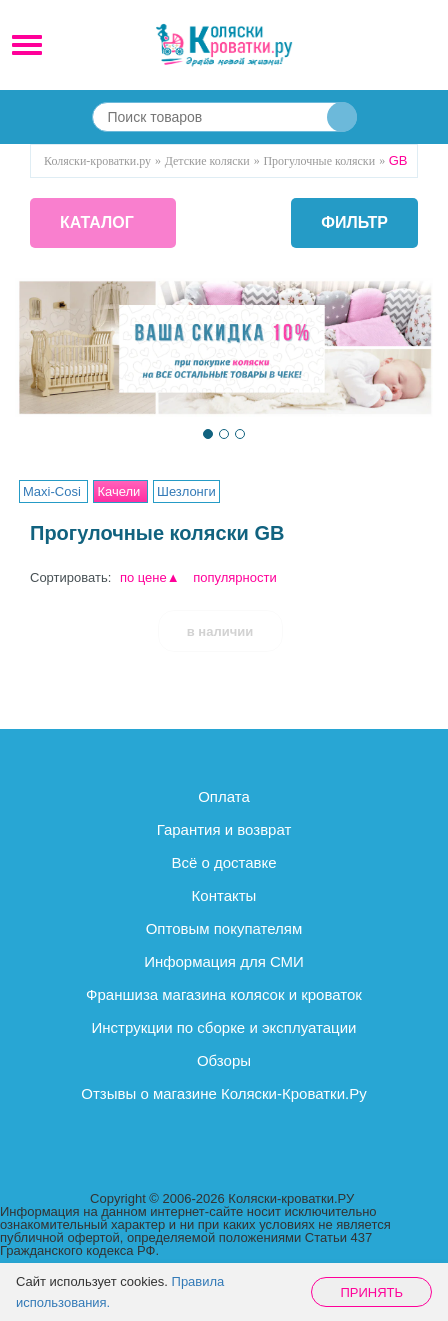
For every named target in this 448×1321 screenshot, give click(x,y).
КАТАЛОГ (97, 222)
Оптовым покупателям (224, 928)
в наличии (220, 631)
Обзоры (224, 1060)
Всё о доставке (223, 862)
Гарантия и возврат (224, 829)
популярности (235, 577)
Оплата (224, 796)
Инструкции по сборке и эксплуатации (224, 1027)
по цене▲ (150, 577)
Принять (371, 1292)
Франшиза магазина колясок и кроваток (224, 994)
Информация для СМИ (224, 961)
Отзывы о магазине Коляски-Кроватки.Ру (223, 1093)
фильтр (354, 223)
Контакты (224, 895)
